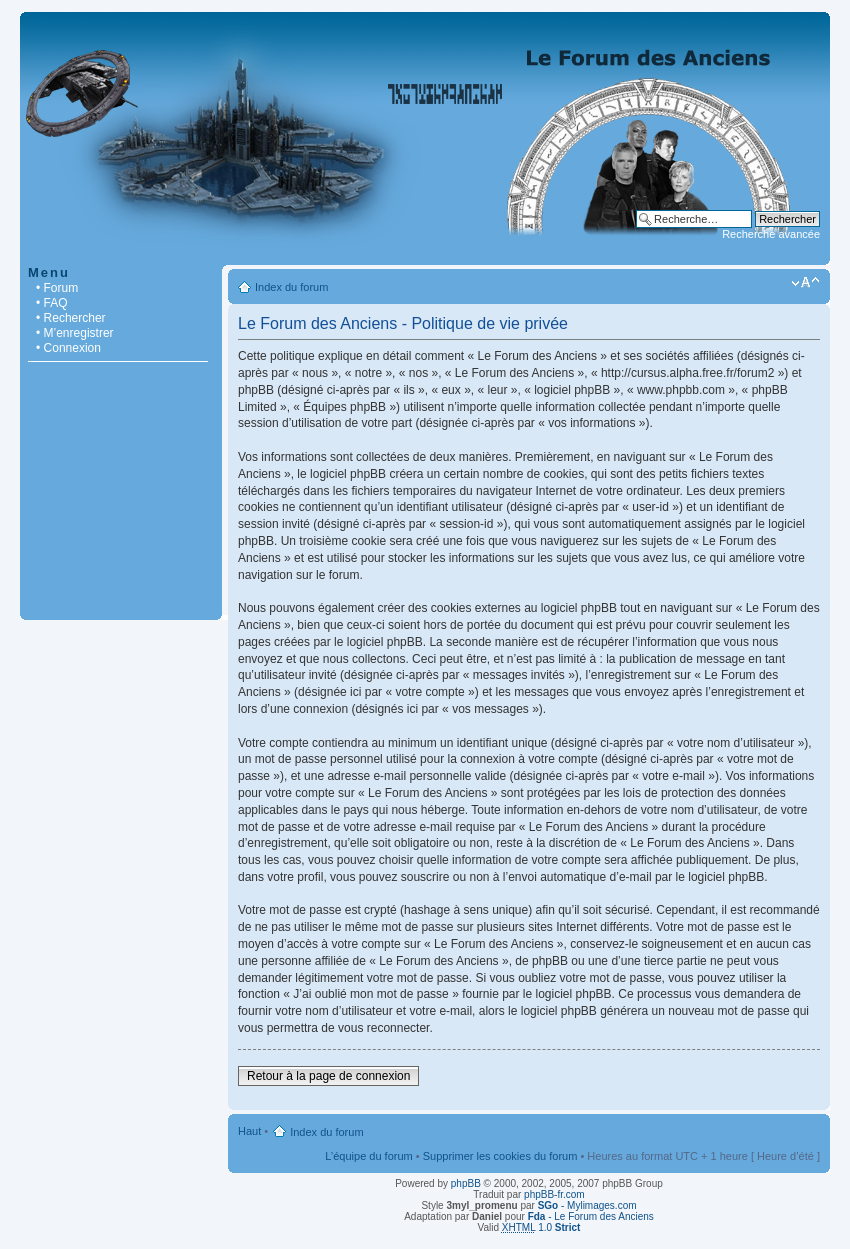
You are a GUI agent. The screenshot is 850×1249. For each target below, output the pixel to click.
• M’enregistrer (75, 333)
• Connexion (68, 348)
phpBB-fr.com (554, 1194)
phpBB (466, 1183)
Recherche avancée (771, 234)
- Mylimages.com (587, 1205)
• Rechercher (71, 318)
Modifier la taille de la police (805, 283)
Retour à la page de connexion (328, 1076)
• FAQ (52, 303)
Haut (249, 1131)
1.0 (541, 1227)
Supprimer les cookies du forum (500, 1156)
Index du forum (291, 287)
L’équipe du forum (368, 1156)
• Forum (57, 288)
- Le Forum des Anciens (591, 1216)
